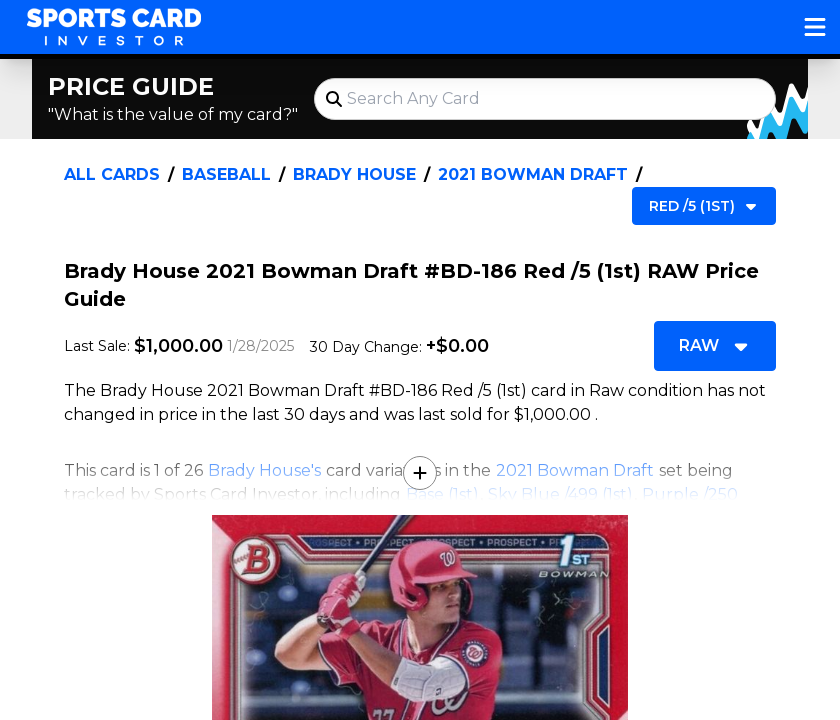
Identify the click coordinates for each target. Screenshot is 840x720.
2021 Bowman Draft (533, 174)
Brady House (354, 174)
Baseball (226, 174)
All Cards (112, 174)
